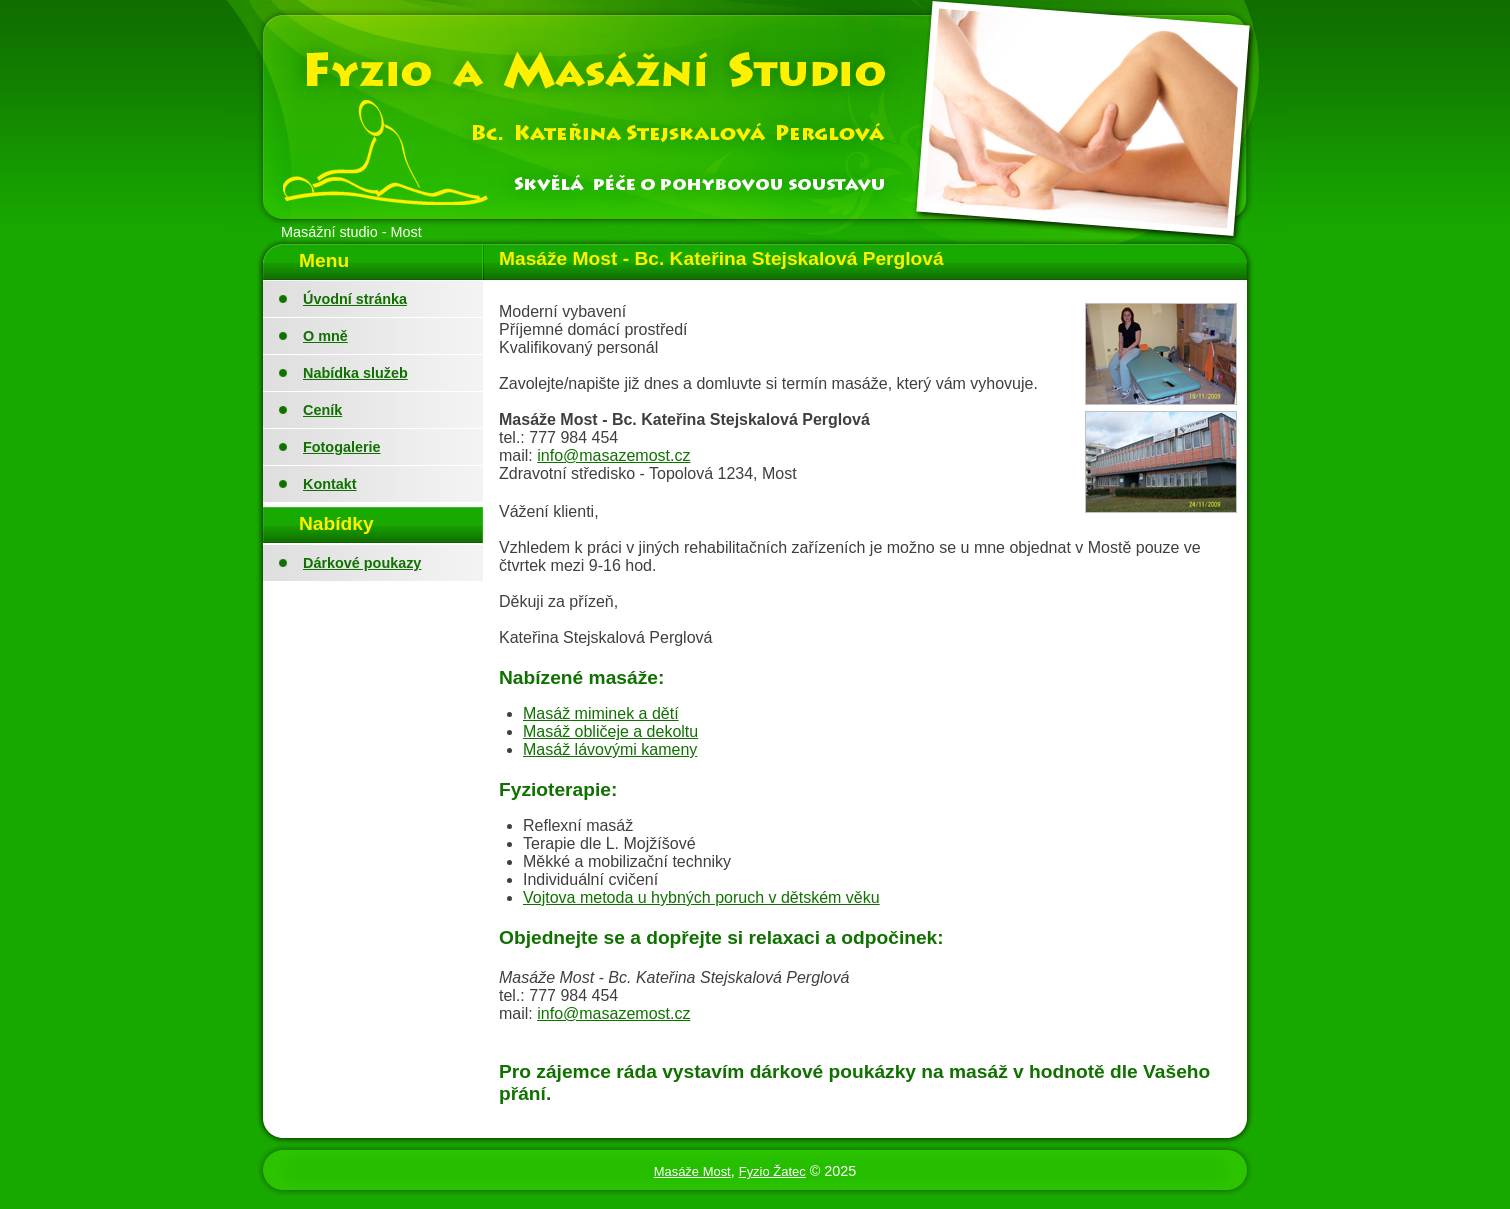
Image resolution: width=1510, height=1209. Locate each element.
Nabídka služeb (355, 373)
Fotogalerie (342, 447)
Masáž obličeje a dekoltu (610, 731)
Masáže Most (692, 1171)
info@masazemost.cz (613, 455)
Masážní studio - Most (351, 232)
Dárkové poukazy (362, 563)
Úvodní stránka (355, 299)
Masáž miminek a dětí (601, 713)
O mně (325, 336)
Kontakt (330, 484)
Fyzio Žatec (772, 1171)
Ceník (322, 410)
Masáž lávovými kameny (610, 749)
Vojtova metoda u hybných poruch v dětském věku (701, 897)
